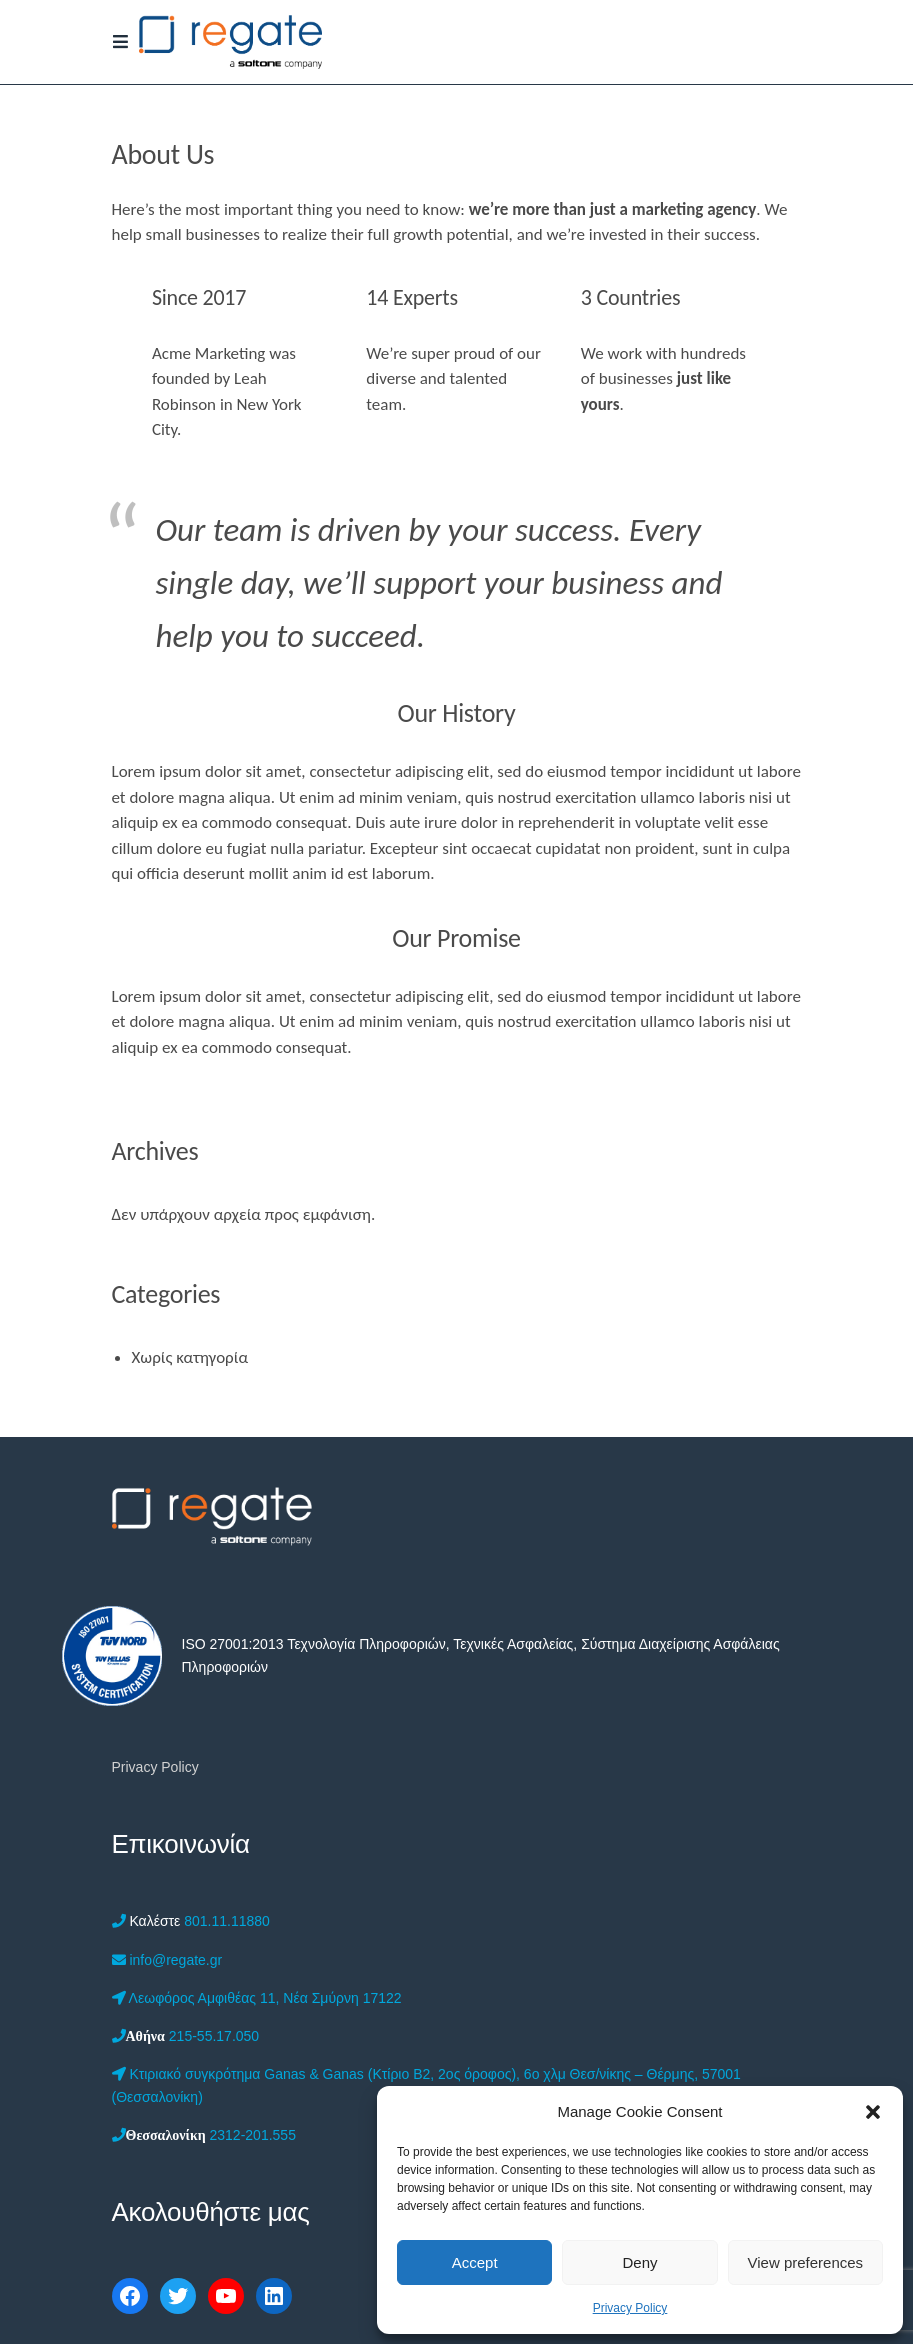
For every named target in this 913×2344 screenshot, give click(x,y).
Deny (639, 2262)
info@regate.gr (167, 1960)
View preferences (806, 2262)
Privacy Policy (630, 2308)
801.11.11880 (191, 1921)
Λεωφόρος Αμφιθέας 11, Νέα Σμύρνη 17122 (257, 1998)
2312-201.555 (204, 2135)
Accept (475, 2262)
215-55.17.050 (186, 2036)
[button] (873, 2112)
